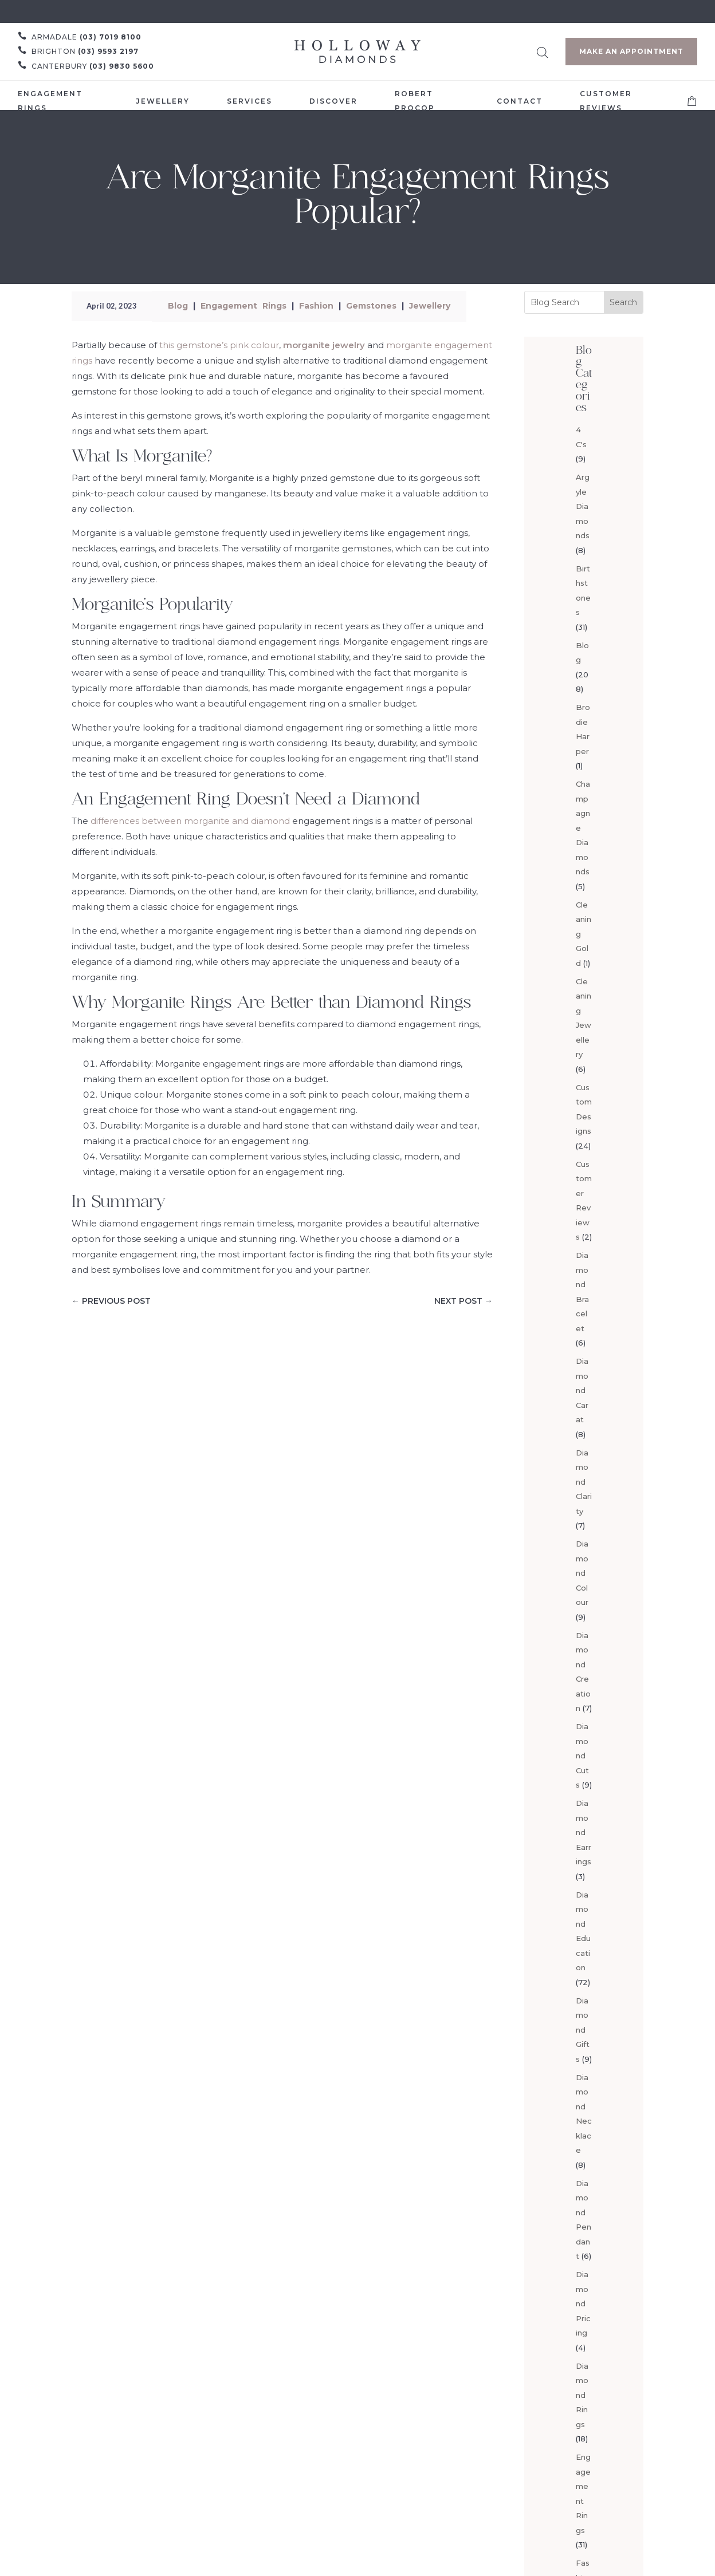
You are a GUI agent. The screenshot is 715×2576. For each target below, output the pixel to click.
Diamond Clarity (584, 1482)
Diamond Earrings (583, 1832)
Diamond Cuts (582, 1755)
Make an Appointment (631, 51)
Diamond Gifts (583, 2030)
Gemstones (371, 306)
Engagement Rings (243, 306)
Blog (178, 306)
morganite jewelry (324, 345)
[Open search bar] (542, 50)
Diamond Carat (582, 1390)
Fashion (316, 306)
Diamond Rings (582, 2395)
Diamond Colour (582, 1573)
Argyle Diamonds (583, 506)
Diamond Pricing (583, 2303)
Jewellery (429, 306)
